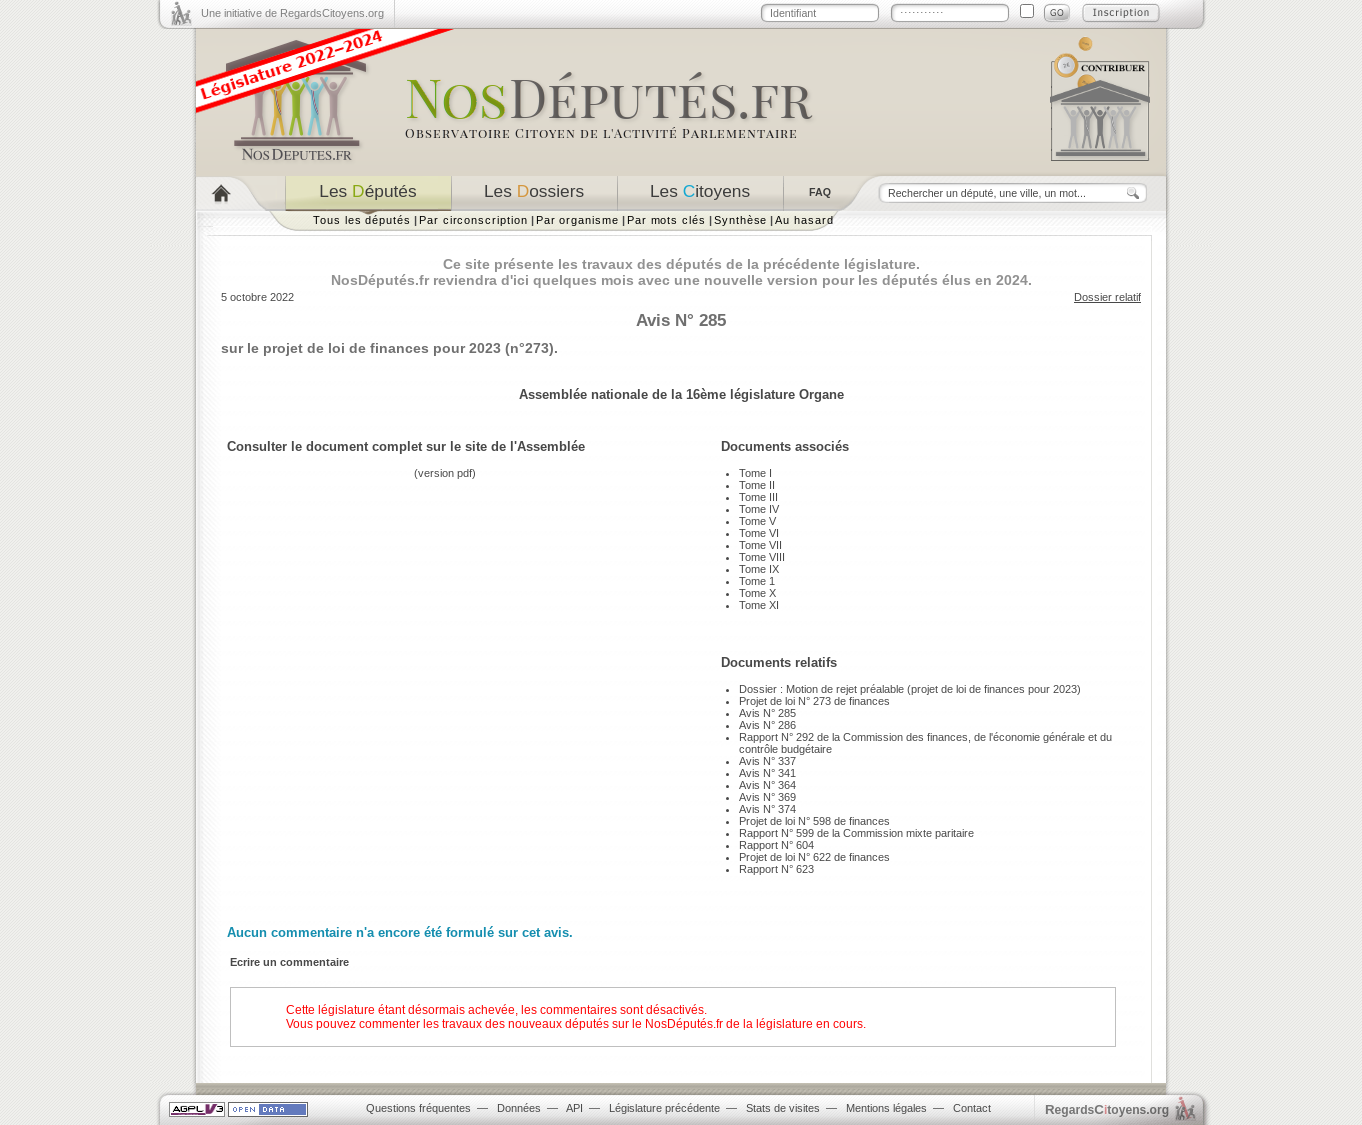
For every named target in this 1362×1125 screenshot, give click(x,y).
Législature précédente (664, 1108)
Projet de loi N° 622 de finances (814, 857)
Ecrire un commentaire (289, 962)
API (574, 1108)
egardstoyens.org (1107, 1109)
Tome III (758, 497)
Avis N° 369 (767, 797)
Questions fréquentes (418, 1108)
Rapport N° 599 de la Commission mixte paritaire (856, 833)
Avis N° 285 (767, 713)
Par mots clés (666, 220)
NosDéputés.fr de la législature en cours (754, 1024)
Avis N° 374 (767, 809)
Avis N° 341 (767, 773)
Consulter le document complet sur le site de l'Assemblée (406, 446)
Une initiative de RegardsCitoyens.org (292, 13)
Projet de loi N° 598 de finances (814, 821)
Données (519, 1108)
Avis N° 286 (767, 725)
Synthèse (740, 220)
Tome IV (759, 509)
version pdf (445, 473)
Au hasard (804, 220)
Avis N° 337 (767, 761)
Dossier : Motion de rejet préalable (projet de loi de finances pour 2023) (910, 689)
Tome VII (760, 545)
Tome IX (759, 569)
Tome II (757, 485)
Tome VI (759, 533)
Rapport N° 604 (776, 845)
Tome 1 (757, 581)
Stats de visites (783, 1108)
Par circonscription (473, 220)
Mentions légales (886, 1108)
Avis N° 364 (767, 785)
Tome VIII (762, 557)
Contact (972, 1108)
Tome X (757, 593)
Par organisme (577, 220)
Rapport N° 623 (776, 869)
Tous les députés (362, 220)
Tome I (755, 473)
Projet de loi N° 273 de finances (814, 701)
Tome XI (759, 605)
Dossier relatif (1107, 297)
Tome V (757, 521)
